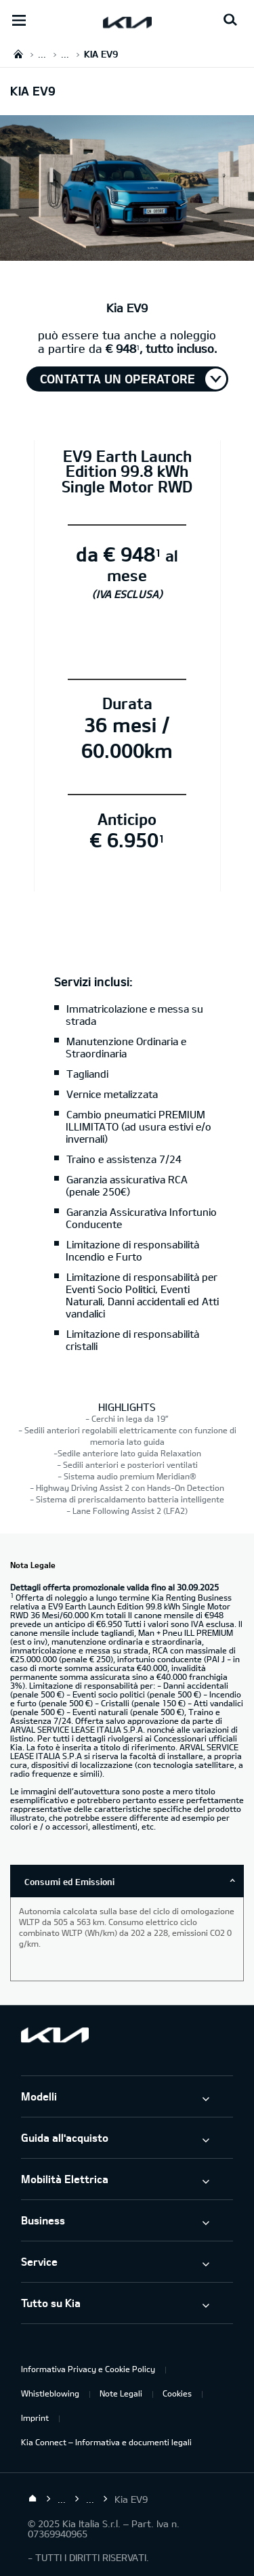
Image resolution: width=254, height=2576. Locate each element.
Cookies (177, 2393)
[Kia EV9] (127, 253)
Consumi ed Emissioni (69, 1881)
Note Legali (121, 2393)
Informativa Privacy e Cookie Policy (88, 2368)
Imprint (35, 2417)
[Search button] (230, 20)
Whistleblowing (50, 2393)
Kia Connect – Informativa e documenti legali (106, 2442)
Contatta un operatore (117, 378)
